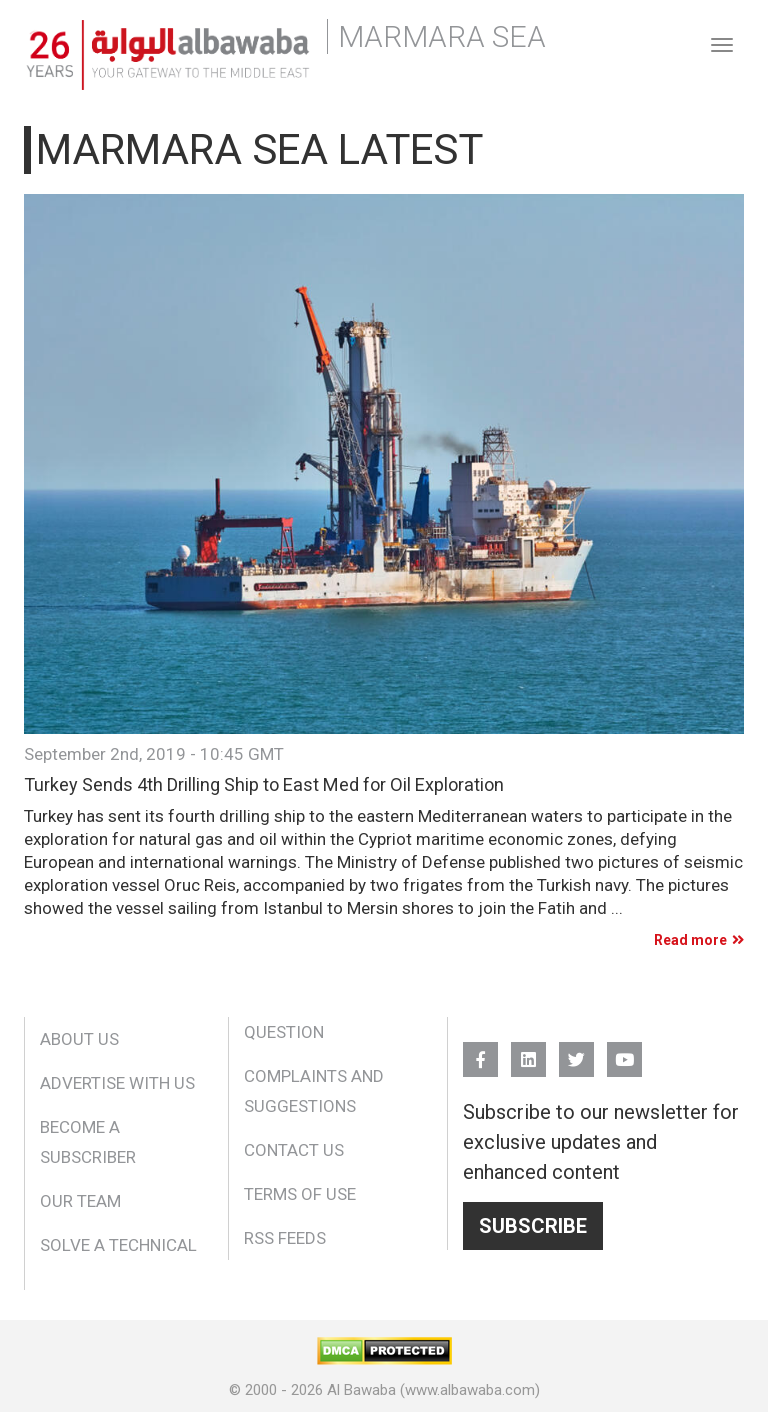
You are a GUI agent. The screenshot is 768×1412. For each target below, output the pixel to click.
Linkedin (528, 1050)
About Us (79, 1039)
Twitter (576, 1050)
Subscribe (533, 1226)
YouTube (624, 1050)
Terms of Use (300, 1194)
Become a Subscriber (88, 1142)
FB (480, 1050)
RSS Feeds (285, 1238)
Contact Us (294, 1150)
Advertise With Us (117, 1083)
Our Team (80, 1201)
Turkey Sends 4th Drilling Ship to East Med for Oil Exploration (264, 785)
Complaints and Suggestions (314, 1091)
